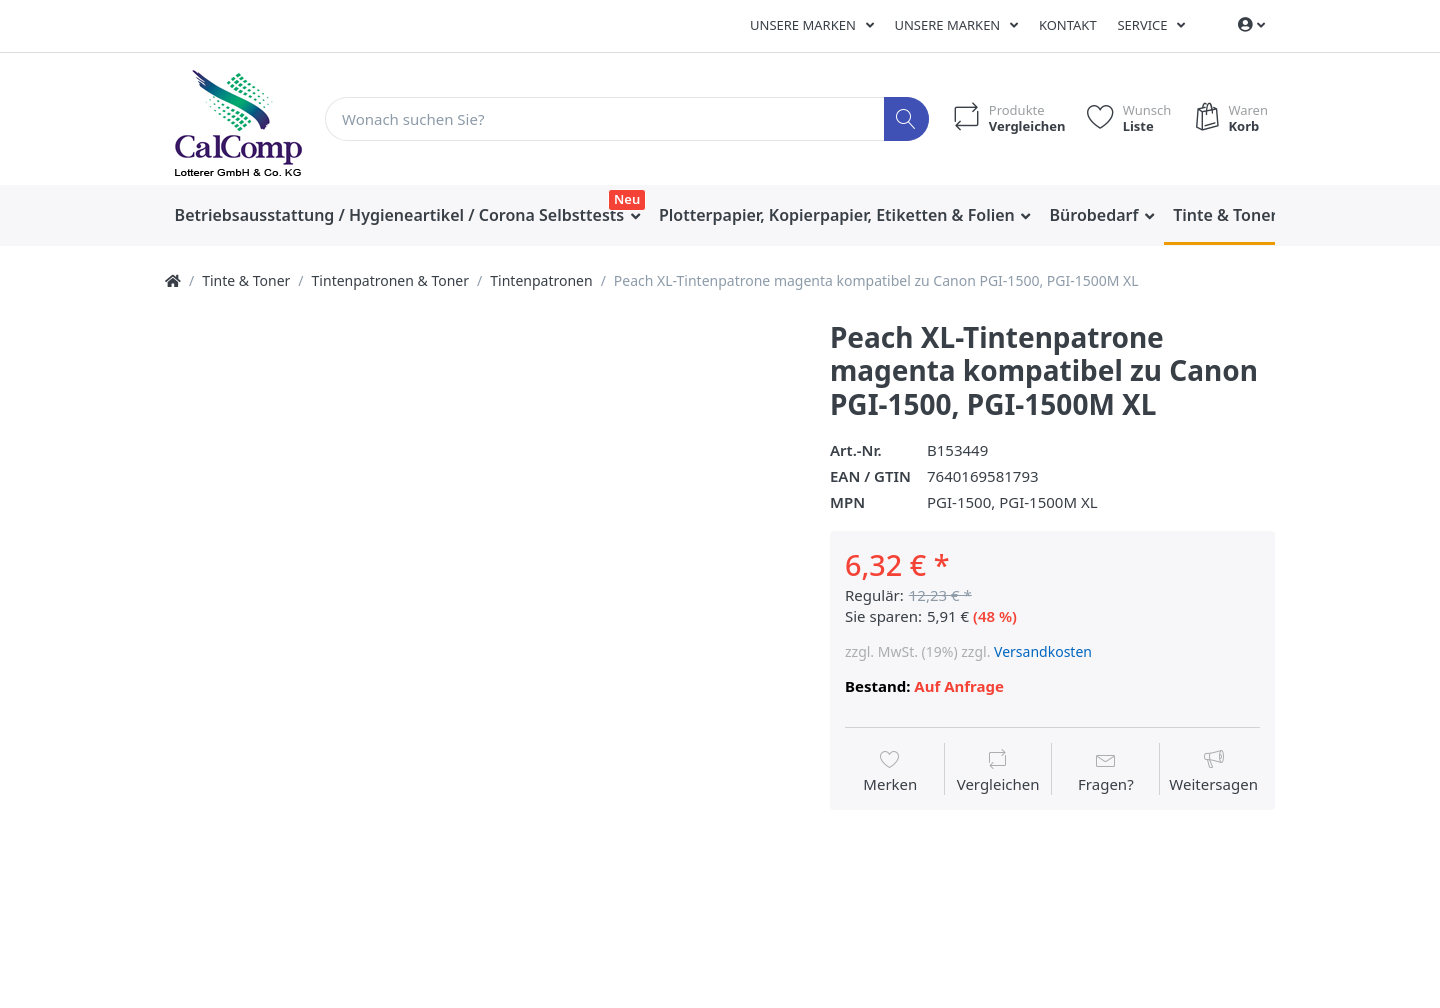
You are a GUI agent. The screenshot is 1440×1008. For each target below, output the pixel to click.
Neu (627, 199)
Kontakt (1068, 25)
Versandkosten (1043, 651)
